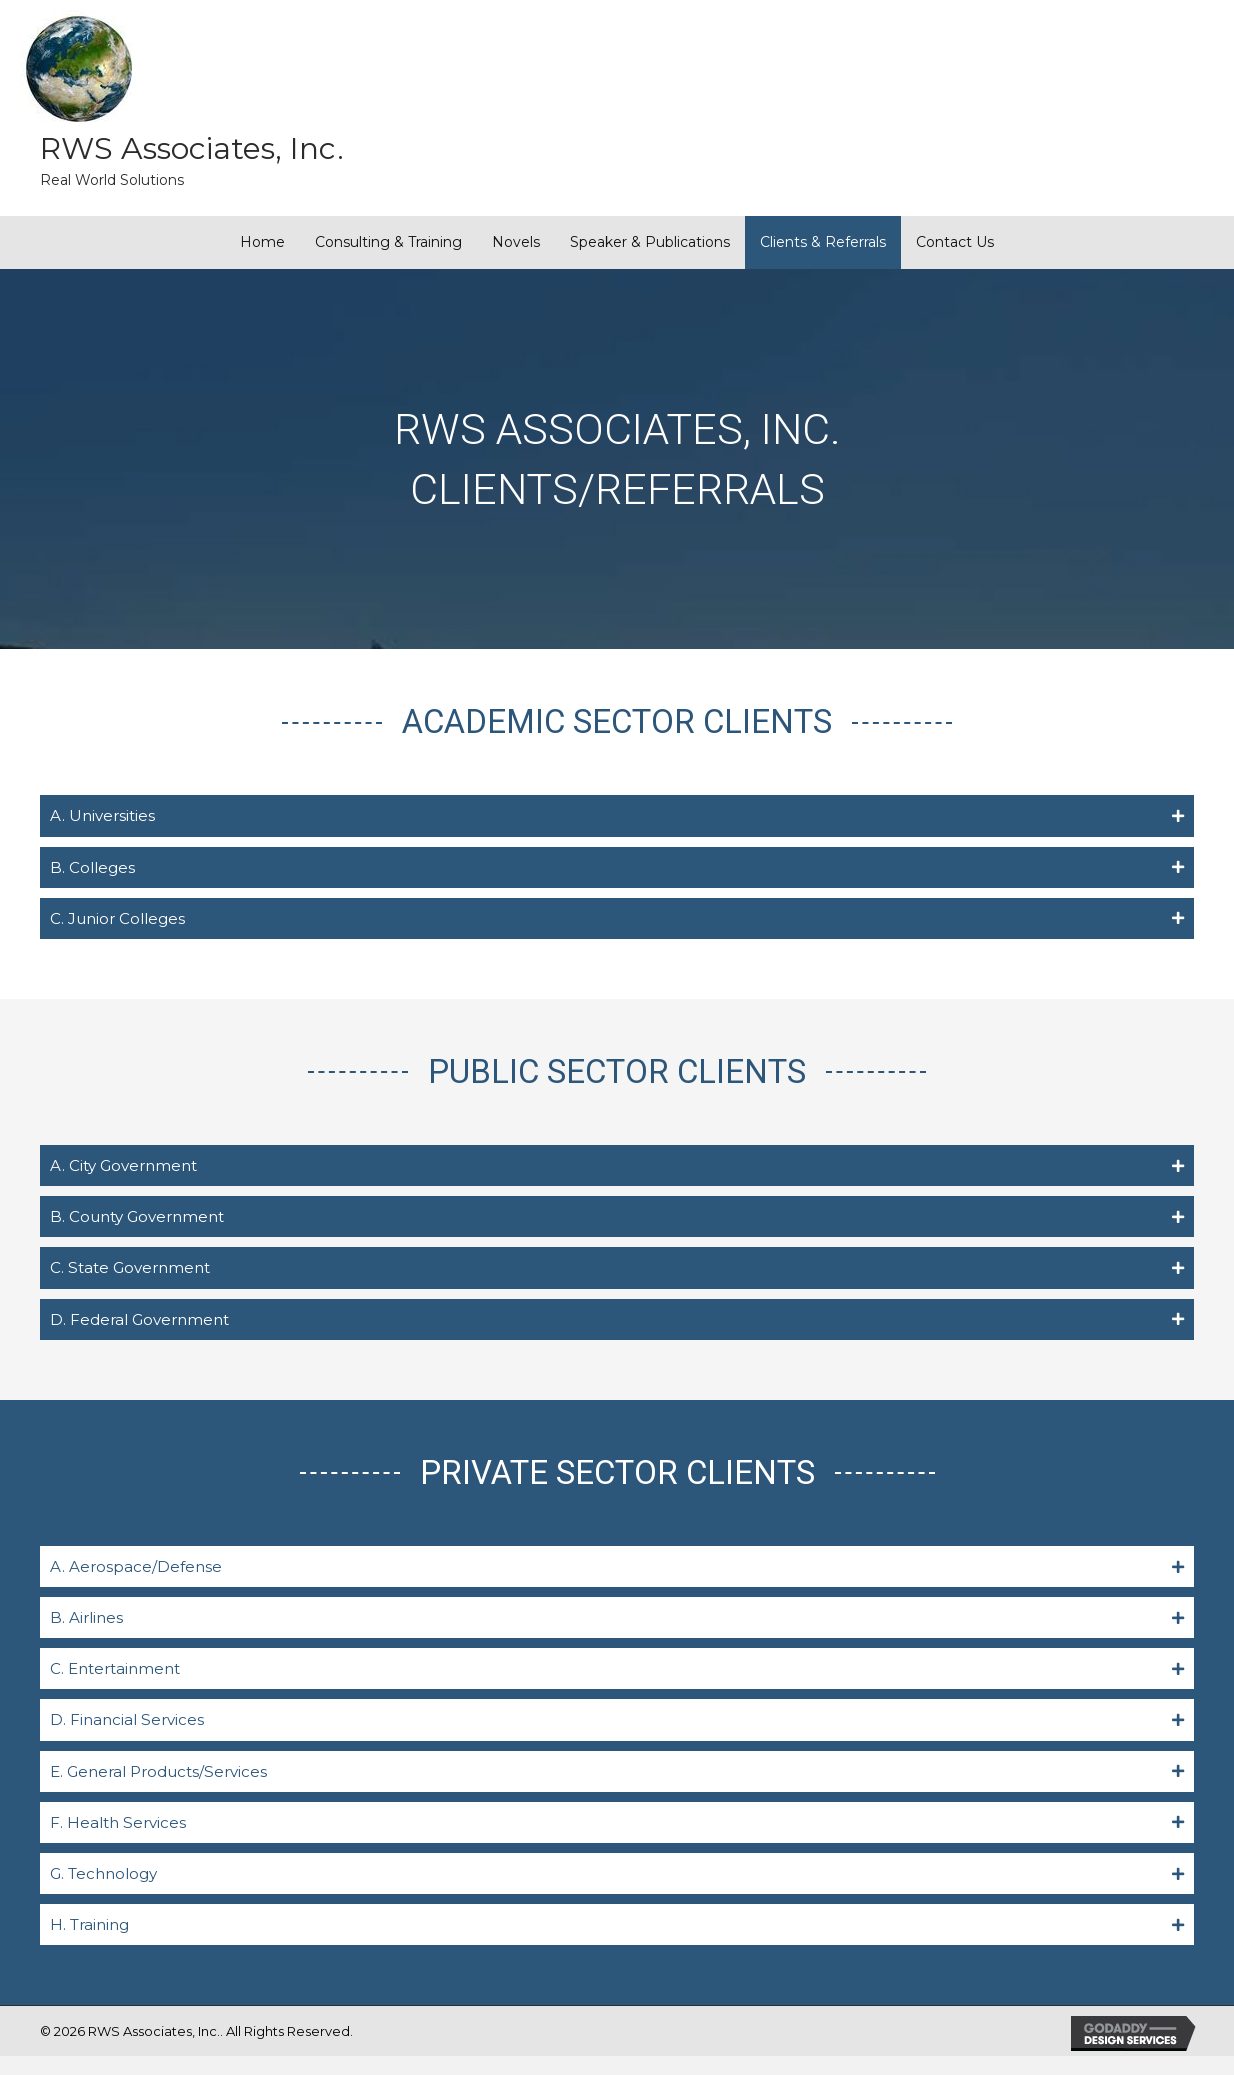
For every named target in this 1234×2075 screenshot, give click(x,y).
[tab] (617, 816)
